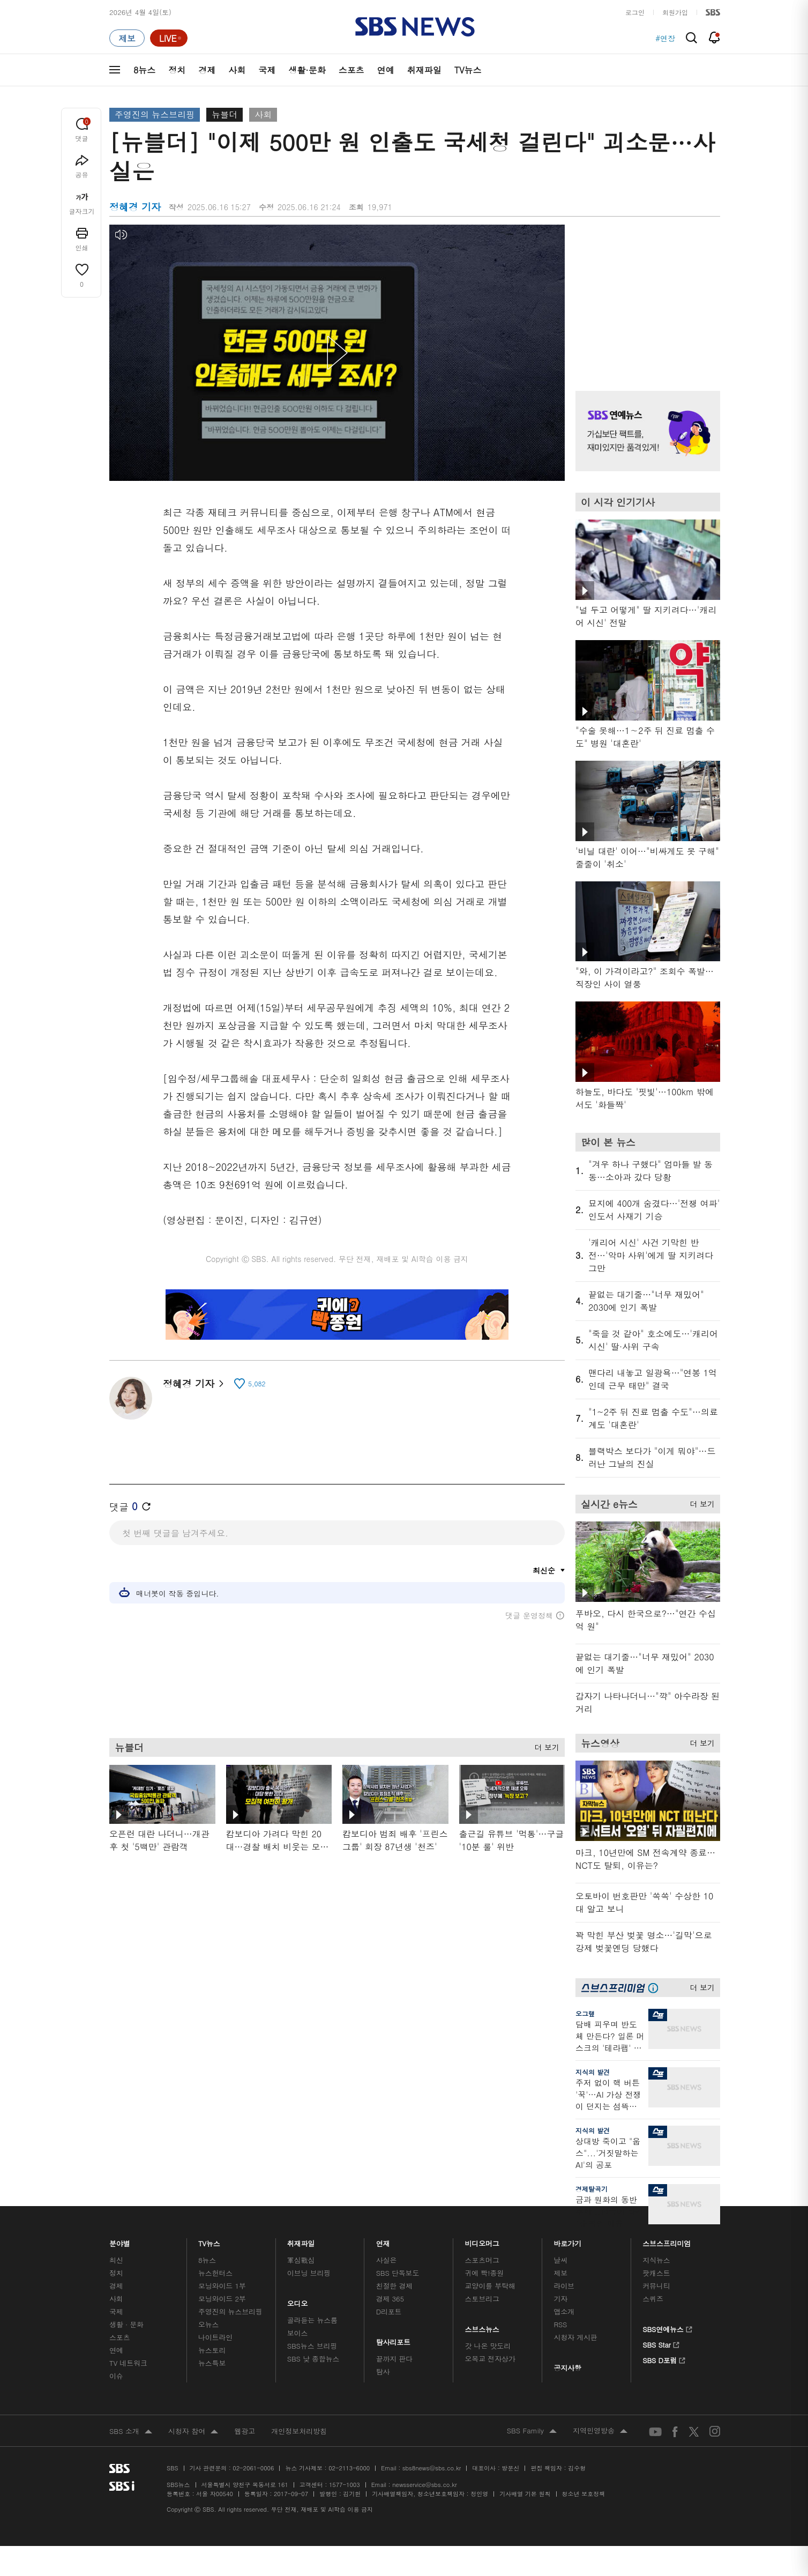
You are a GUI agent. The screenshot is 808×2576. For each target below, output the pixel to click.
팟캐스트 (656, 2273)
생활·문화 (306, 70)
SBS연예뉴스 (667, 2328)
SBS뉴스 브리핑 (312, 2346)
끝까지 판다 (394, 2359)
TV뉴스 (468, 70)
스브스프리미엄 (666, 2240)
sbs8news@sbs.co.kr (431, 2468)
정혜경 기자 (193, 1383)
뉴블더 (224, 114)
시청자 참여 (193, 2432)
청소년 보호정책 (583, 2494)
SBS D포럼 (664, 2359)
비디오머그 (482, 2240)
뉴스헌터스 (215, 2273)
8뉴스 (144, 70)
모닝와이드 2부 (222, 2298)
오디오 (297, 2300)
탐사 (383, 2371)
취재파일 (424, 70)
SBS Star (660, 2343)
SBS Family (532, 2431)
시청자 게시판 (575, 2337)
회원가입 (675, 12)
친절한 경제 (394, 2286)
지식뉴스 (656, 2260)
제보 (560, 2273)
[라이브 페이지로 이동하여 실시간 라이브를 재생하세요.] (169, 38)
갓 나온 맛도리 (488, 2346)
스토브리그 (482, 2298)
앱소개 (563, 2311)
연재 (383, 2240)
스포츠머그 (482, 2260)
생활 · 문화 (126, 2324)
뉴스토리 (212, 2350)
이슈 (116, 2376)
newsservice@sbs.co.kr (424, 2485)
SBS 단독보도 (398, 2273)
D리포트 (389, 2311)
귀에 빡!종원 (484, 2273)
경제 (206, 70)
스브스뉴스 (482, 2326)
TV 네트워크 (128, 2363)
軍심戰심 (301, 2260)
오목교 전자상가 (490, 2359)
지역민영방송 (600, 2431)
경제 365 (390, 2298)
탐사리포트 (393, 2339)
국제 (266, 70)
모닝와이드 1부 (222, 2286)
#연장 (665, 38)
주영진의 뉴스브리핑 (154, 114)
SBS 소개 (130, 2432)
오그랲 (585, 2013)
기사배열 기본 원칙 (524, 2494)
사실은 (386, 2260)
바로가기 (567, 2240)
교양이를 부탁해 (490, 2286)
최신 (116, 2260)
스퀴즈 (652, 2298)
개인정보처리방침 (299, 2431)
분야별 (119, 2240)
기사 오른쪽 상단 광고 (645, 294)
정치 (176, 70)
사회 (236, 70)
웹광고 (244, 2431)
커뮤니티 (656, 2286)
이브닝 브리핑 (309, 2273)
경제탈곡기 (591, 2188)
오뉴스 (208, 2324)
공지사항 (567, 2368)
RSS (560, 2324)
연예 (385, 70)
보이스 (297, 2333)
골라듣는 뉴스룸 (312, 2320)
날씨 (560, 2260)
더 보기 (544, 1745)
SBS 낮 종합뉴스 (313, 2359)
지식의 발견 (592, 2071)
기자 (560, 2298)
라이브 (563, 2286)
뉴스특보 (212, 2363)
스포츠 (351, 70)
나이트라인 (215, 2337)
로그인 (635, 12)
